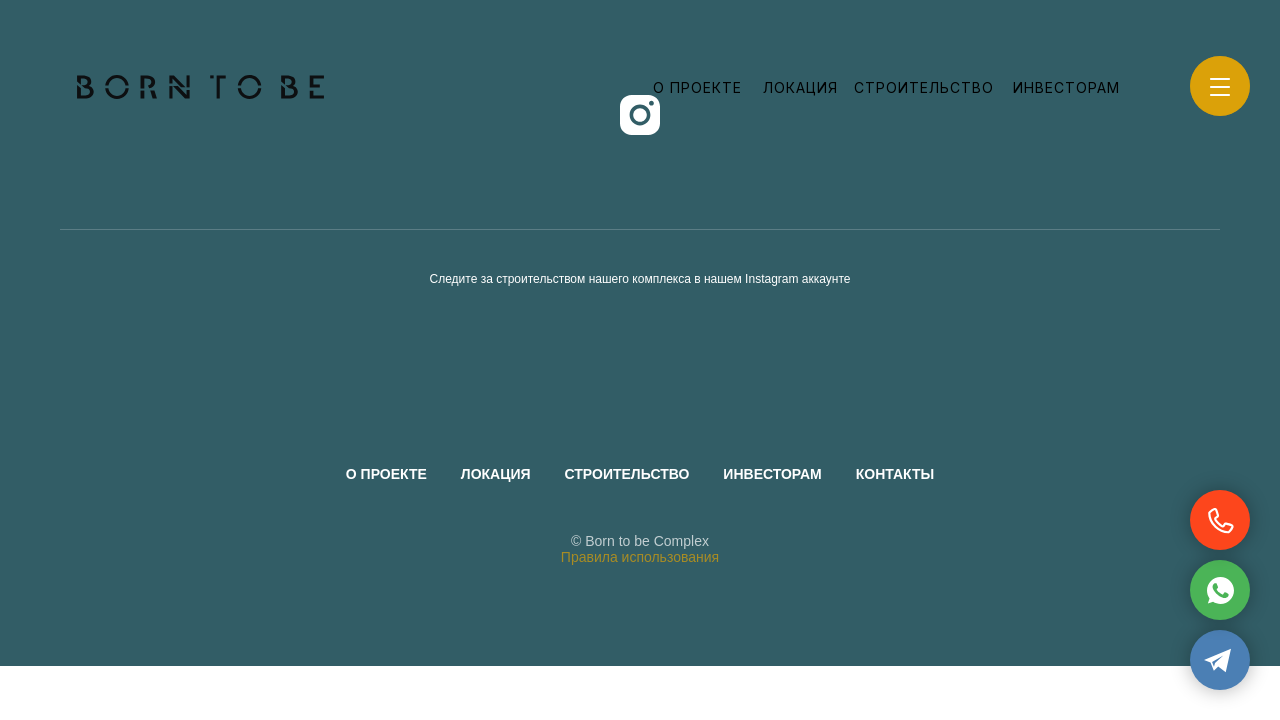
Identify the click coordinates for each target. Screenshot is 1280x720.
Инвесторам (1066, 87)
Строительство (924, 87)
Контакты (895, 474)
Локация (800, 87)
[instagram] (640, 115)
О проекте (697, 87)
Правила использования (640, 557)
